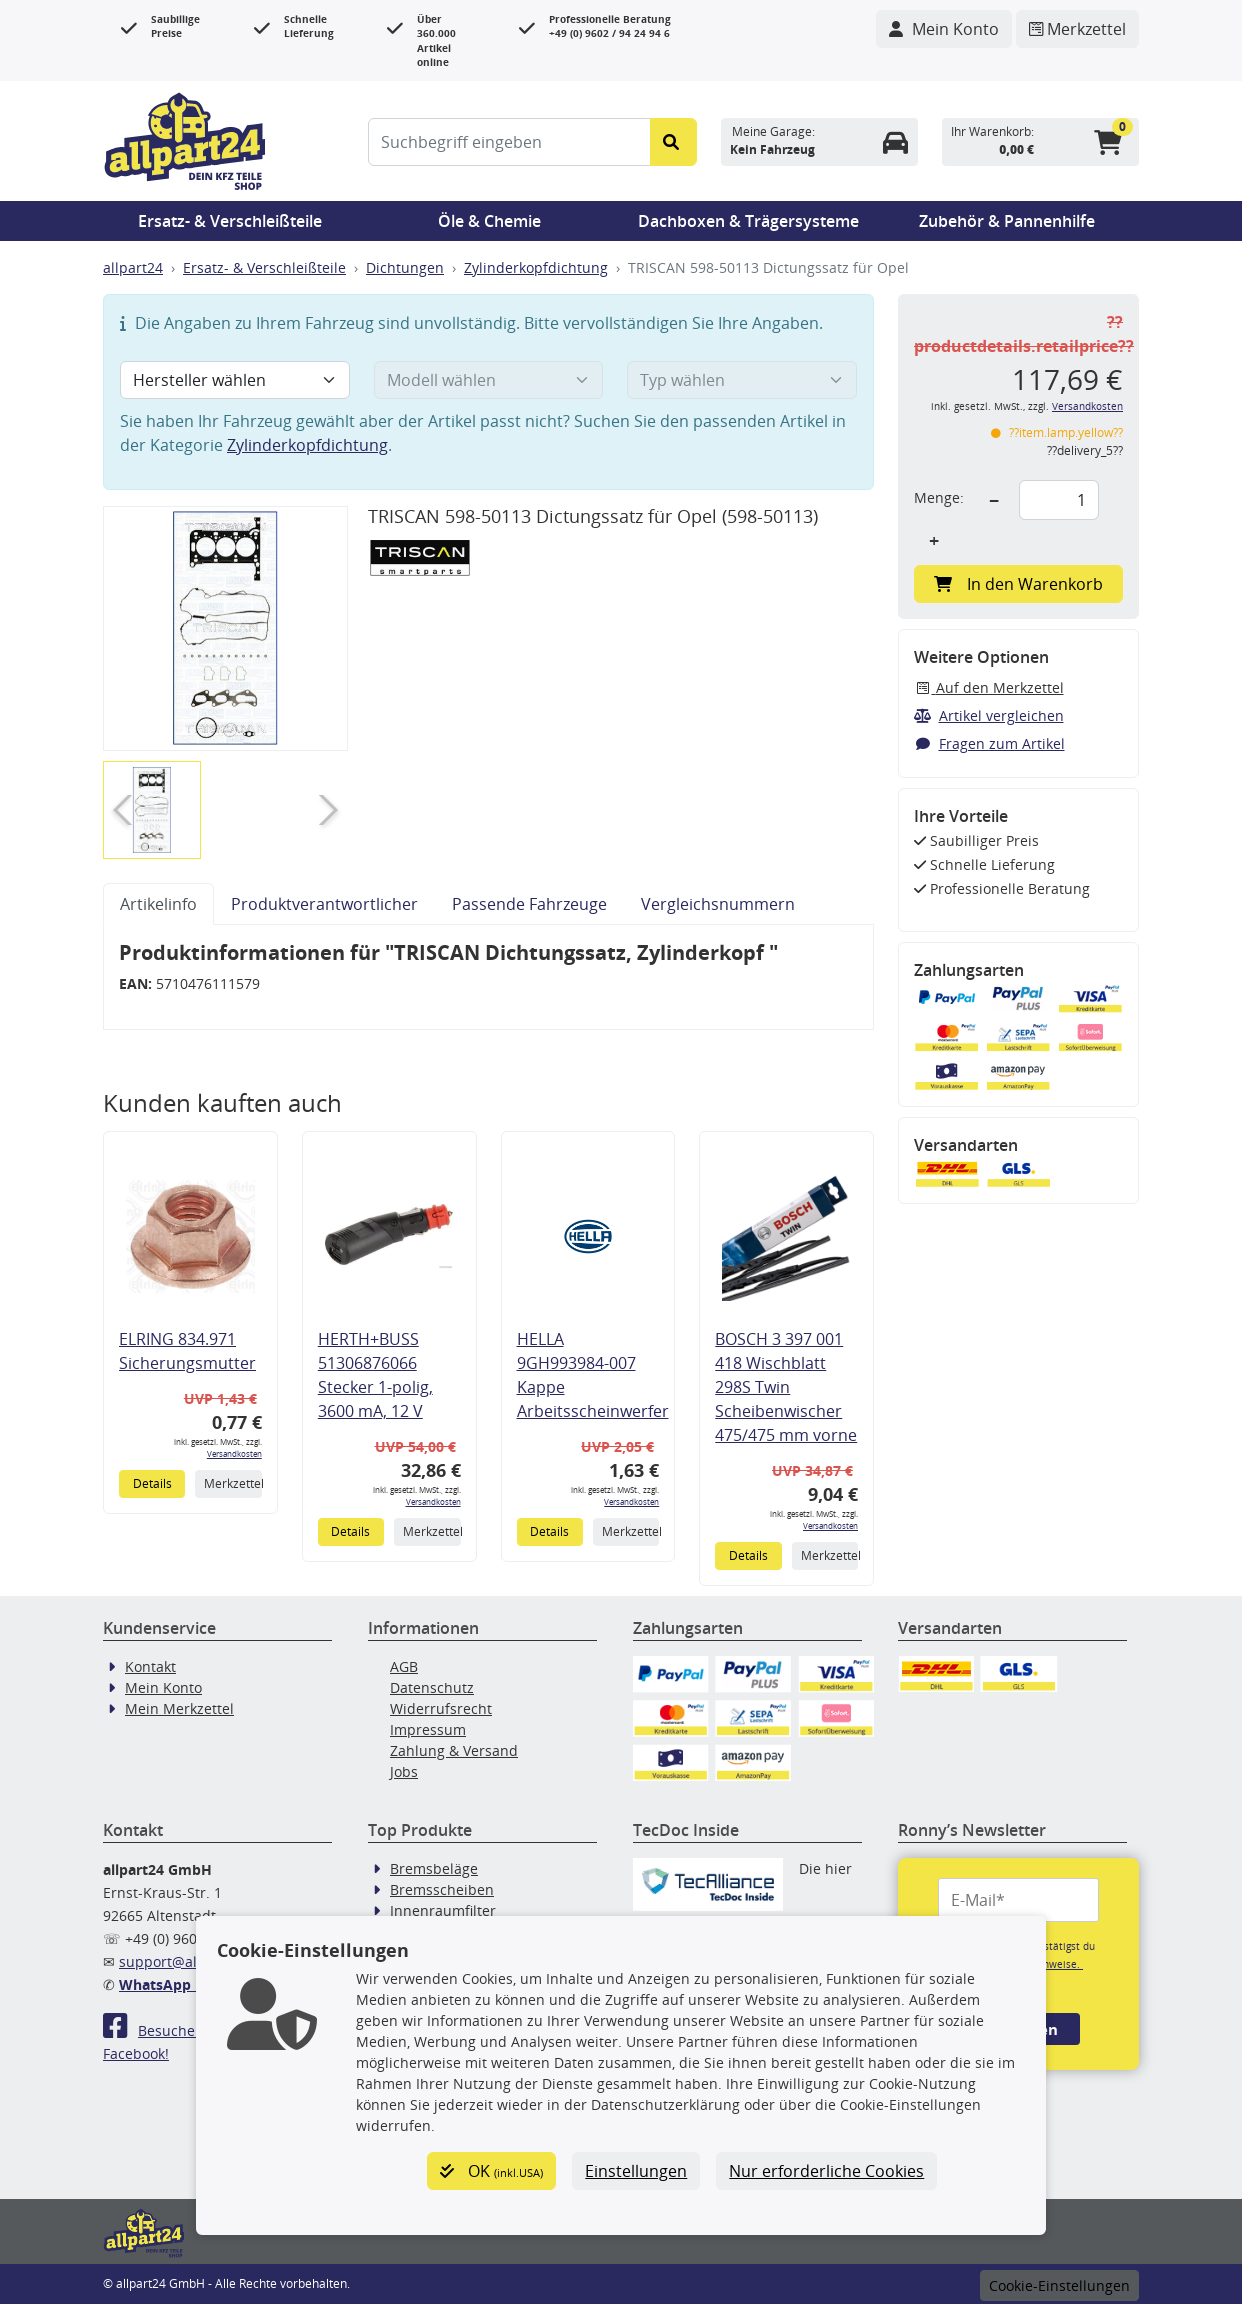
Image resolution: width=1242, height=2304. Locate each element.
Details (152, 1483)
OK (491, 2171)
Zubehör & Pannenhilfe (1007, 221)
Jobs (404, 1771)
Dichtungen (405, 267)
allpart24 (133, 267)
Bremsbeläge (434, 1868)
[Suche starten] (673, 142)
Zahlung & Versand (454, 1750)
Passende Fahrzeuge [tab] (529, 904)
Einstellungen (636, 2171)
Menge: (939, 497)
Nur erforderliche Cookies (826, 2171)
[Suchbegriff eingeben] (509, 142)
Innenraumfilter (443, 1910)
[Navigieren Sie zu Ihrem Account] (944, 29)
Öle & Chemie (489, 221)
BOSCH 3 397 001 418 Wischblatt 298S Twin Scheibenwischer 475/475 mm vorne (786, 1387)
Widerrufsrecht (441, 1708)
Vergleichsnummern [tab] (718, 904)
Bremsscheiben (442, 1889)
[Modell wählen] (489, 380)
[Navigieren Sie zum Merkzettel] (1077, 29)
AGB (404, 1666)
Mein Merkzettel (179, 1708)
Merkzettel (232, 1483)
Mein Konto (163, 1687)
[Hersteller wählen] (235, 380)
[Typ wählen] (742, 380)
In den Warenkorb (1018, 584)
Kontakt (150, 1666)
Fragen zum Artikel (989, 743)
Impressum (428, 1729)
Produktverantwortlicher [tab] (324, 904)
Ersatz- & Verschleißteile (230, 221)
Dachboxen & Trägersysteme (748, 221)
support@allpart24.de (192, 1961)
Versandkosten (234, 1453)
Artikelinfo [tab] (158, 904)
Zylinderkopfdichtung (536, 267)
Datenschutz (432, 1687)
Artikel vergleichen (989, 715)
